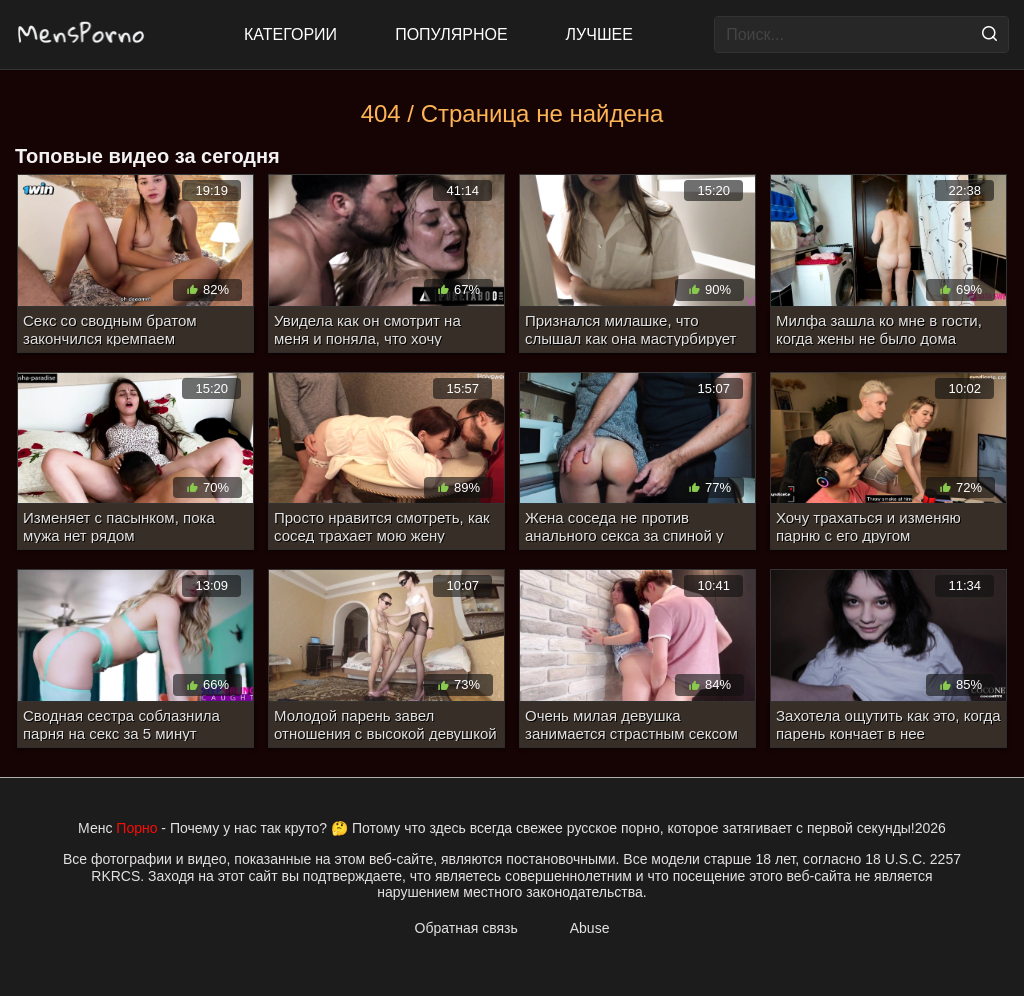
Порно (136, 828)
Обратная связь (466, 928)
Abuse (590, 928)
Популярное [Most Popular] (451, 34)
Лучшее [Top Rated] (599, 34)
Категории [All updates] (290, 34)
